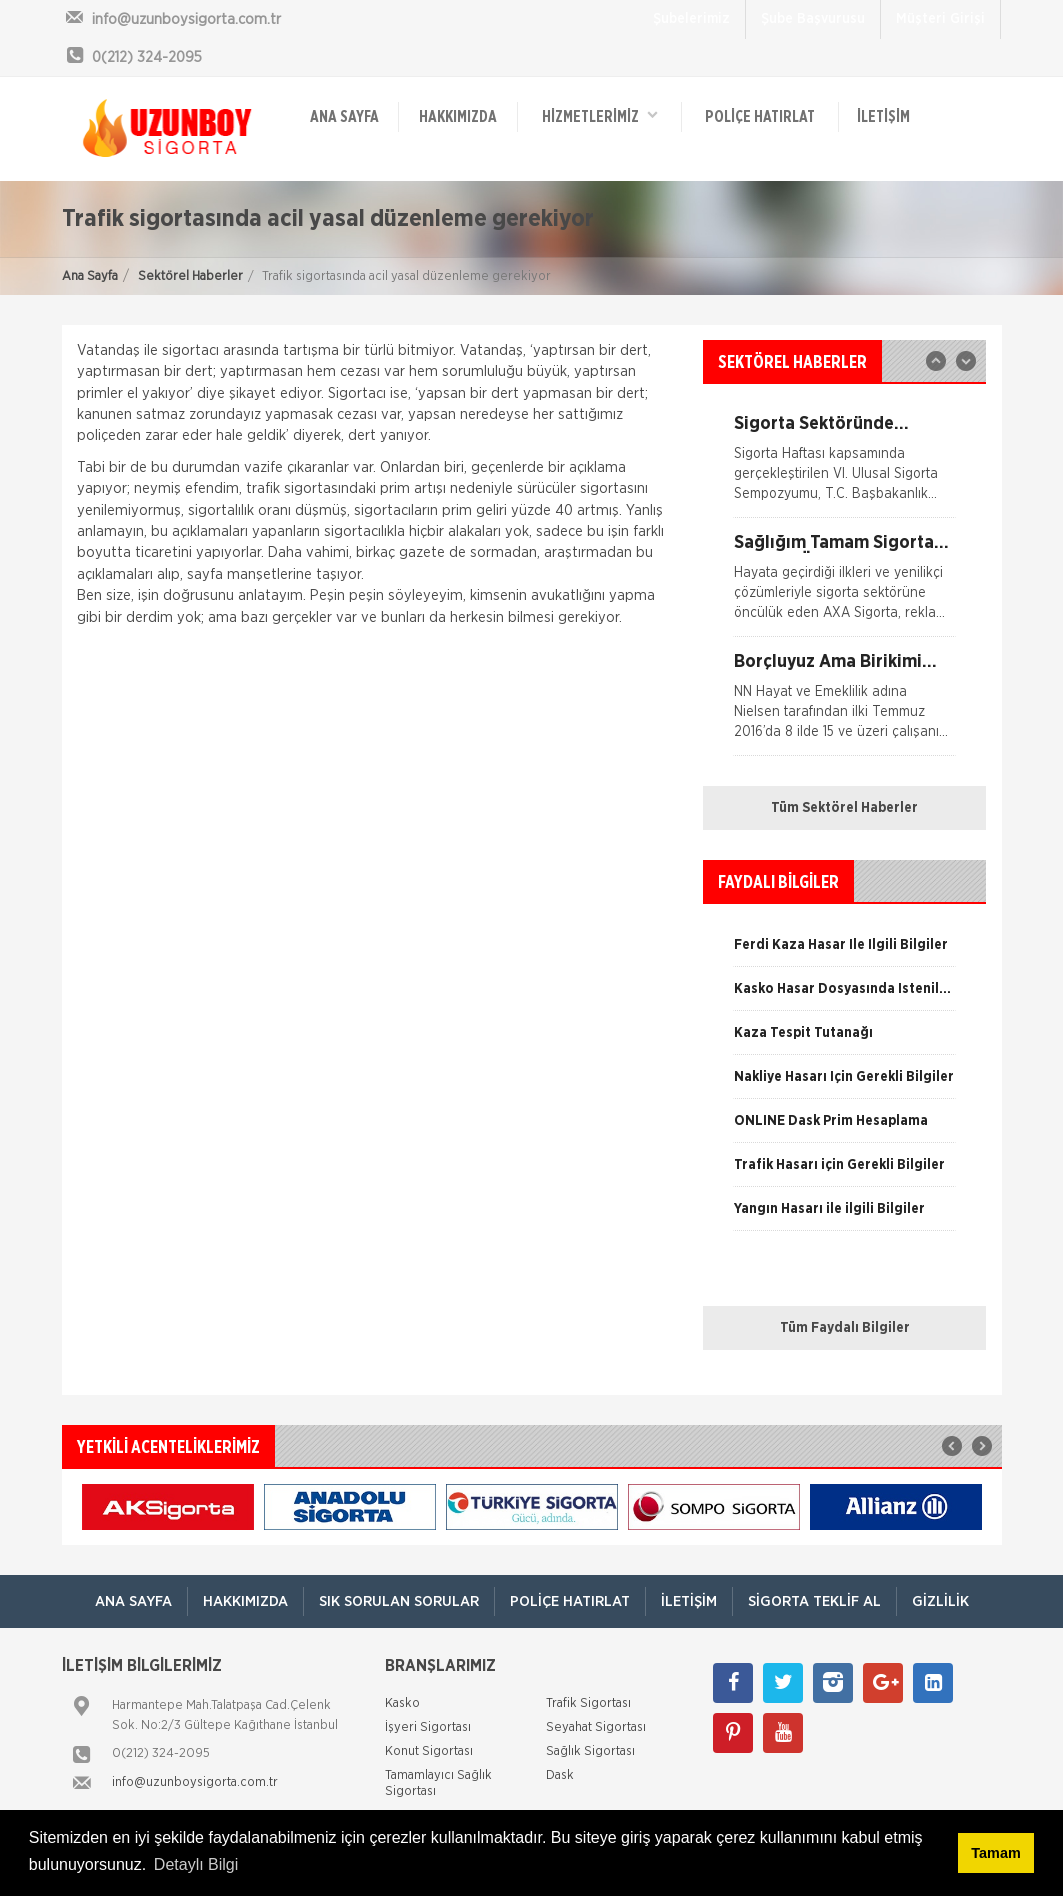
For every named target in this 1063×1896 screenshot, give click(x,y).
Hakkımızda (458, 117)
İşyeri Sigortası (428, 1727)
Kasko (402, 1703)
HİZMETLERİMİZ (600, 115)
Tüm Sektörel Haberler (844, 808)
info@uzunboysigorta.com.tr (195, 1782)
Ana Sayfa (90, 276)
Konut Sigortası (429, 1751)
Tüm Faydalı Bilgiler (845, 1328)
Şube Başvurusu (813, 19)
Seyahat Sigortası (596, 1727)
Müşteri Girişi (940, 19)
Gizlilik (940, 1601)
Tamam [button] (995, 1853)
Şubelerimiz (691, 19)
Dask (560, 1775)
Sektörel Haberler (190, 276)
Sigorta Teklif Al (814, 1601)
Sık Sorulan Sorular (399, 1601)
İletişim (883, 117)
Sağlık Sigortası (590, 1751)
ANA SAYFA (344, 117)
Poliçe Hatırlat (760, 117)
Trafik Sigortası (588, 1703)
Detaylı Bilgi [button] (196, 1864)
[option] (844, 585)
